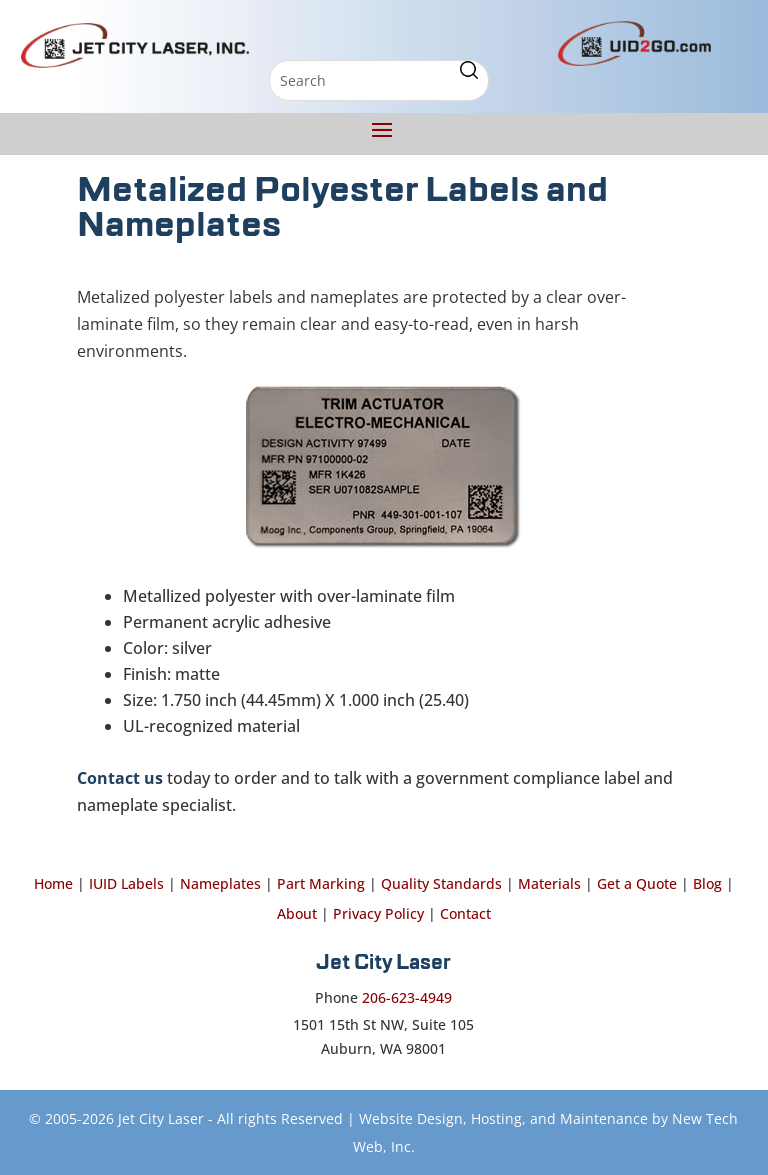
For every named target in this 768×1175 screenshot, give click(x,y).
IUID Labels (126, 883)
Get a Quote (637, 883)
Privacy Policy (378, 913)
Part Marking (321, 883)
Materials (549, 883)
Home (53, 883)
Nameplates (220, 883)
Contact (465, 913)
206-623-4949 (407, 997)
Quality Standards (441, 883)
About (297, 913)
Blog (707, 883)
